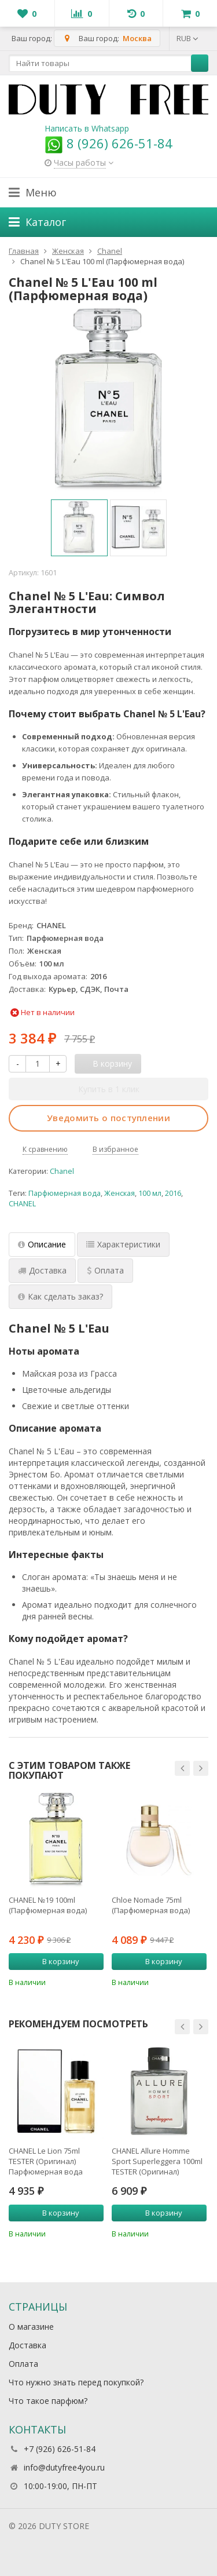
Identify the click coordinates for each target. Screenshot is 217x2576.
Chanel (62, 1171)
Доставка (27, 2345)
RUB (187, 38)
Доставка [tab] (42, 1270)
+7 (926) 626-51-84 (59, 2448)
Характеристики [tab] (123, 1244)
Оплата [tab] (105, 1270)
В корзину (54, 1961)
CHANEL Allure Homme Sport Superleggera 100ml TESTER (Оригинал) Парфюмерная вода (157, 2161)
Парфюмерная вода (64, 1193)
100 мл (149, 1193)
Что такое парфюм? (48, 2400)
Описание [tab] (42, 1244)
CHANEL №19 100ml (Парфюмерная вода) (48, 1905)
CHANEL (22, 1204)
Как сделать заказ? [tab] (60, 1296)
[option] (79, 527)
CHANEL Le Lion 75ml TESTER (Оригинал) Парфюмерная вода (46, 2161)
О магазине (31, 2326)
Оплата (23, 2363)
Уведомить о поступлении (108, 1117)
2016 (173, 1193)
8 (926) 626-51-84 (108, 143)
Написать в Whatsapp (87, 128)
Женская (119, 1193)
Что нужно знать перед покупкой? (76, 2382)
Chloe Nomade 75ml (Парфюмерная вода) (151, 1905)
